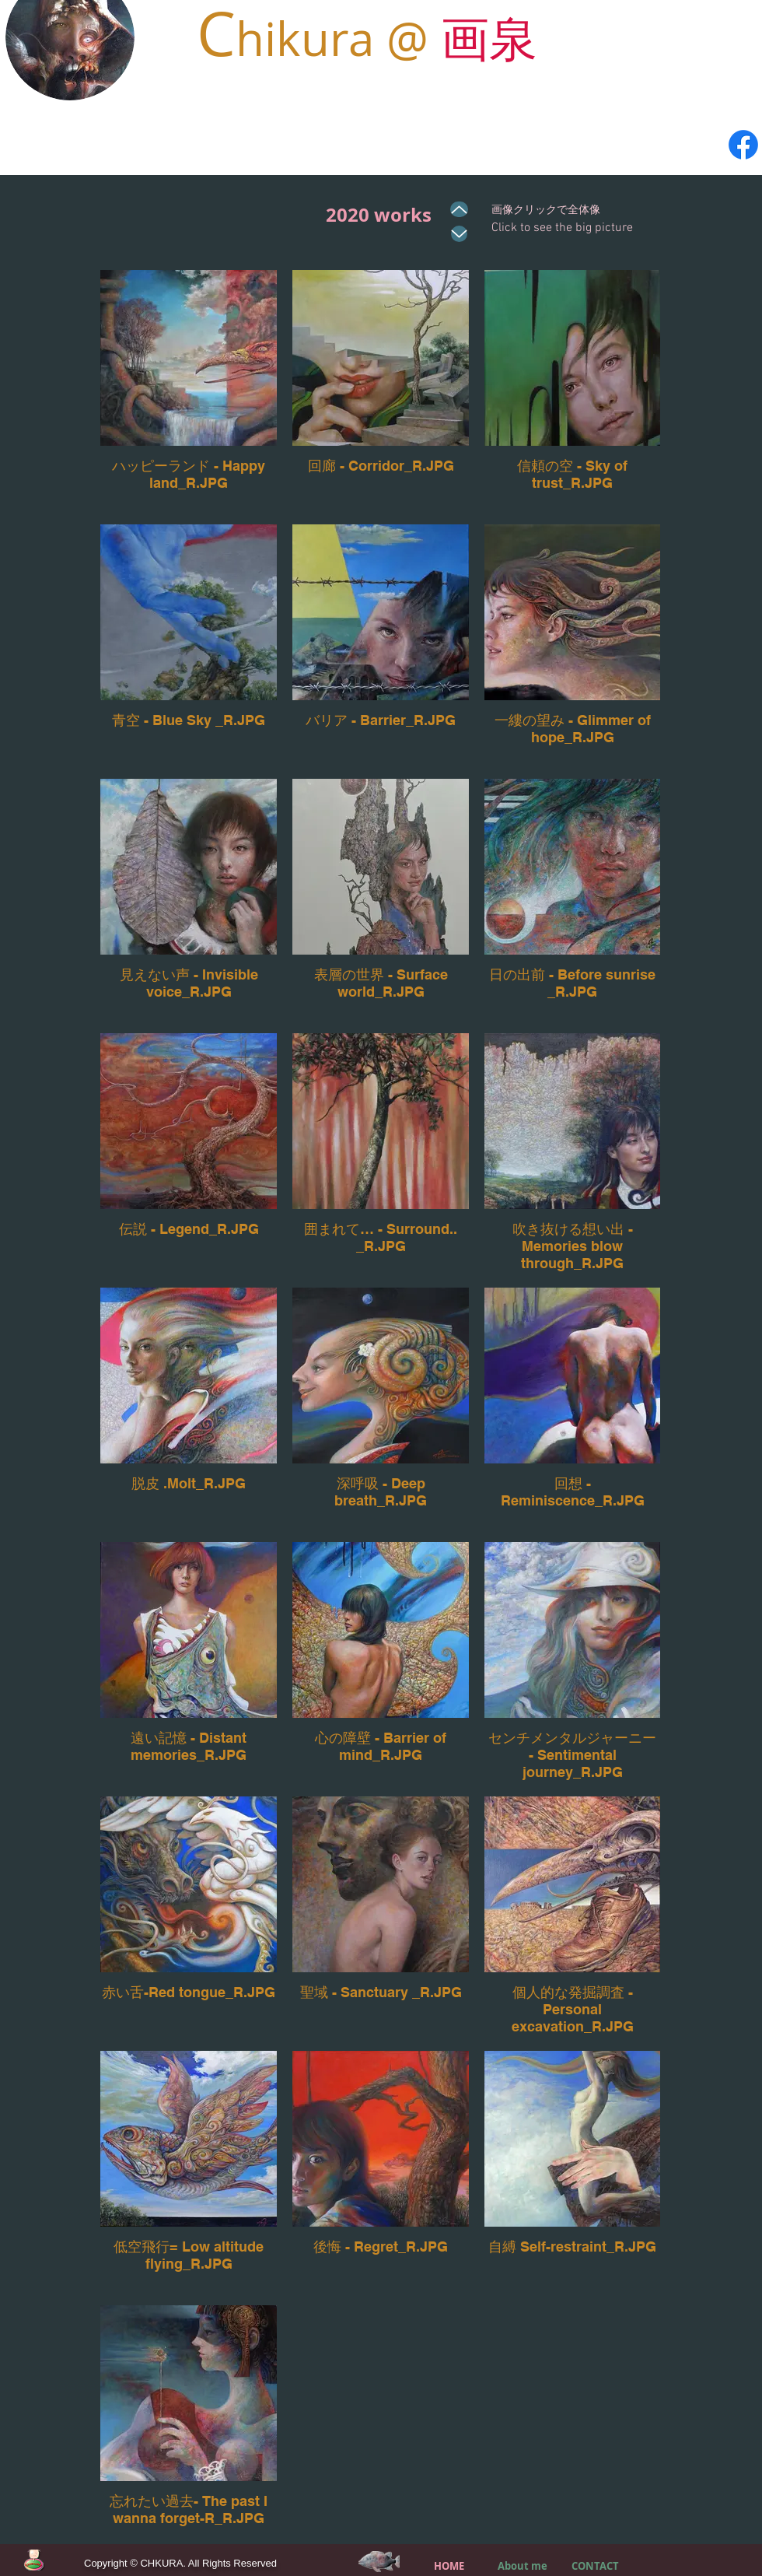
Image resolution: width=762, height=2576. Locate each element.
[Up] (459, 209)
